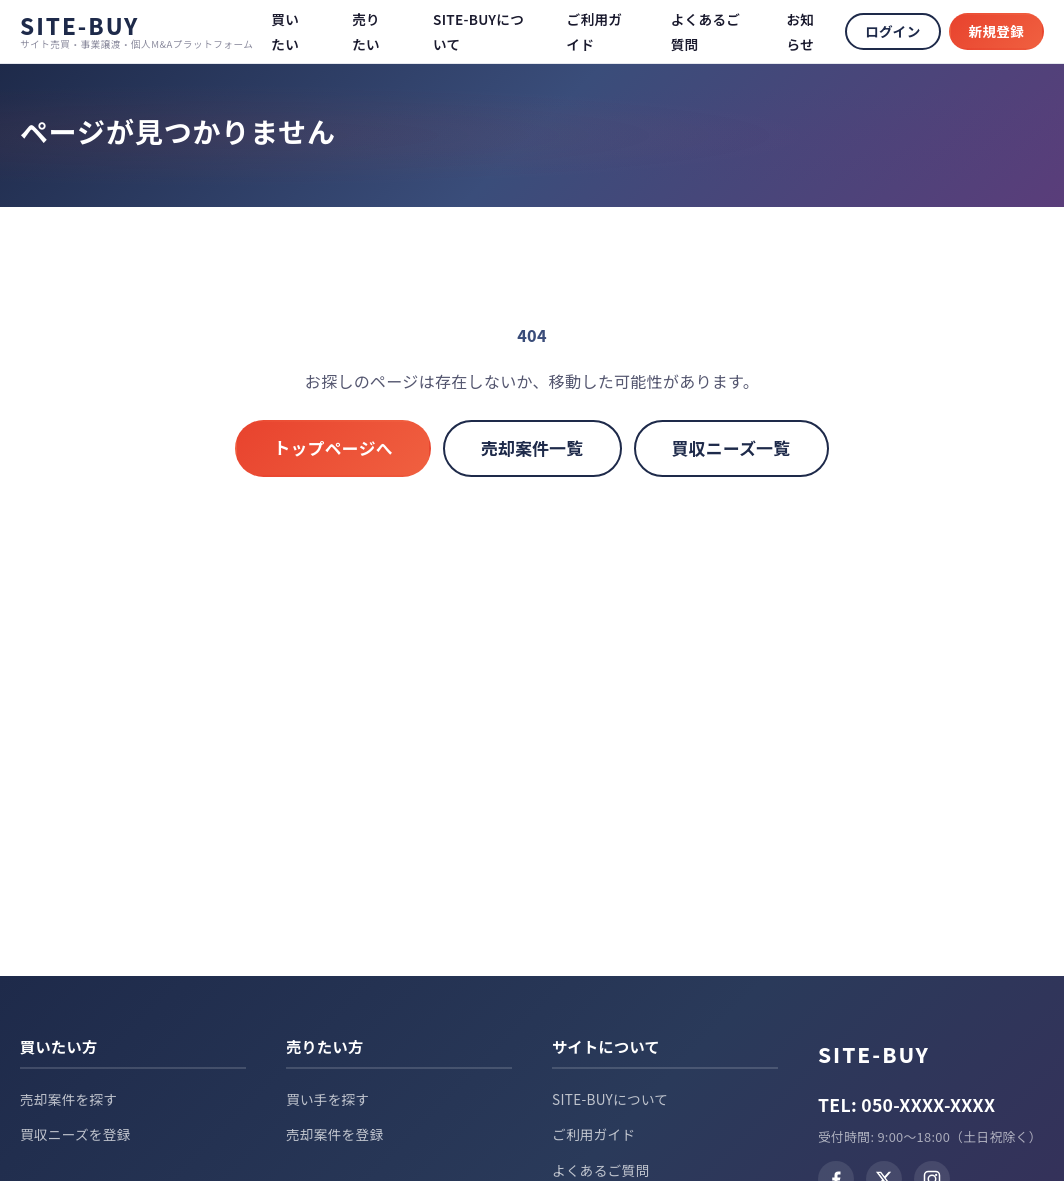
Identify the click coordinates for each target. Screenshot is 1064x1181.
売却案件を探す (68, 1099)
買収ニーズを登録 (75, 1134)
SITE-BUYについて (610, 1099)
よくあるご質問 (600, 1170)
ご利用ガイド (593, 1134)
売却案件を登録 (334, 1134)
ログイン (892, 31)
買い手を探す (327, 1099)
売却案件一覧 (532, 448)
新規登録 (996, 31)
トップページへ (333, 448)
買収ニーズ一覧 (731, 448)
